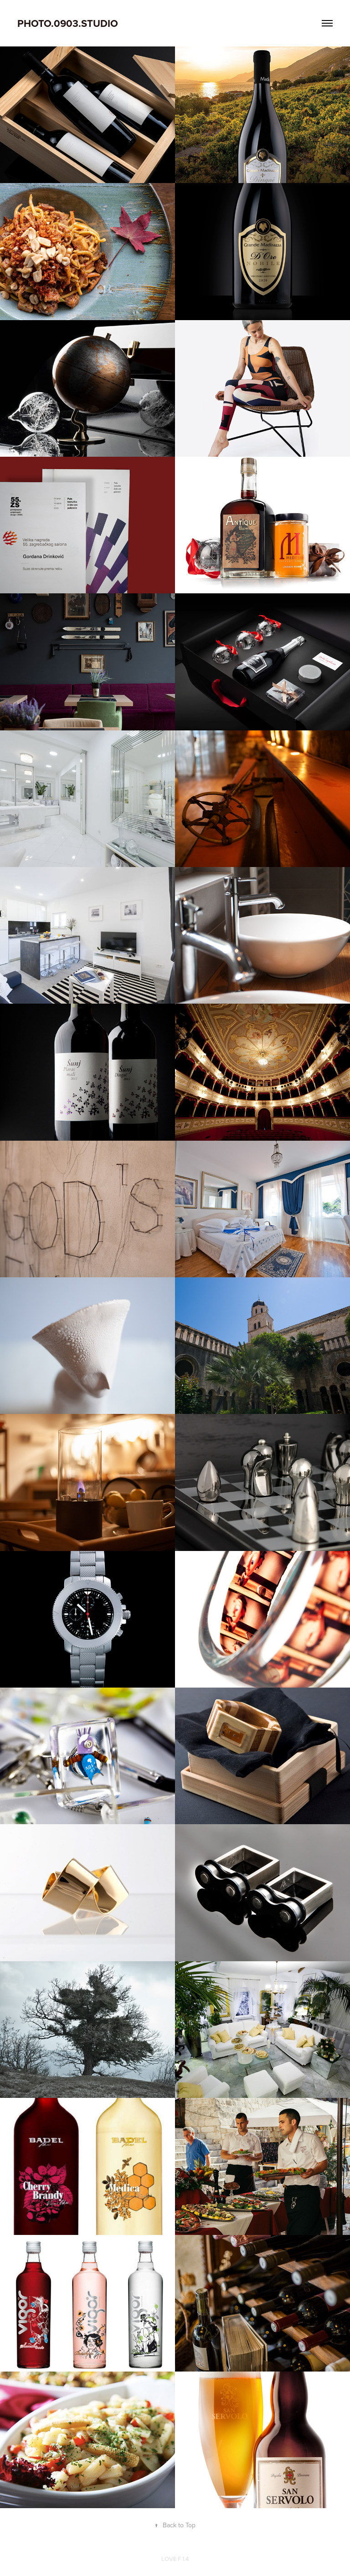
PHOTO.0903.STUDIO (67, 23)
